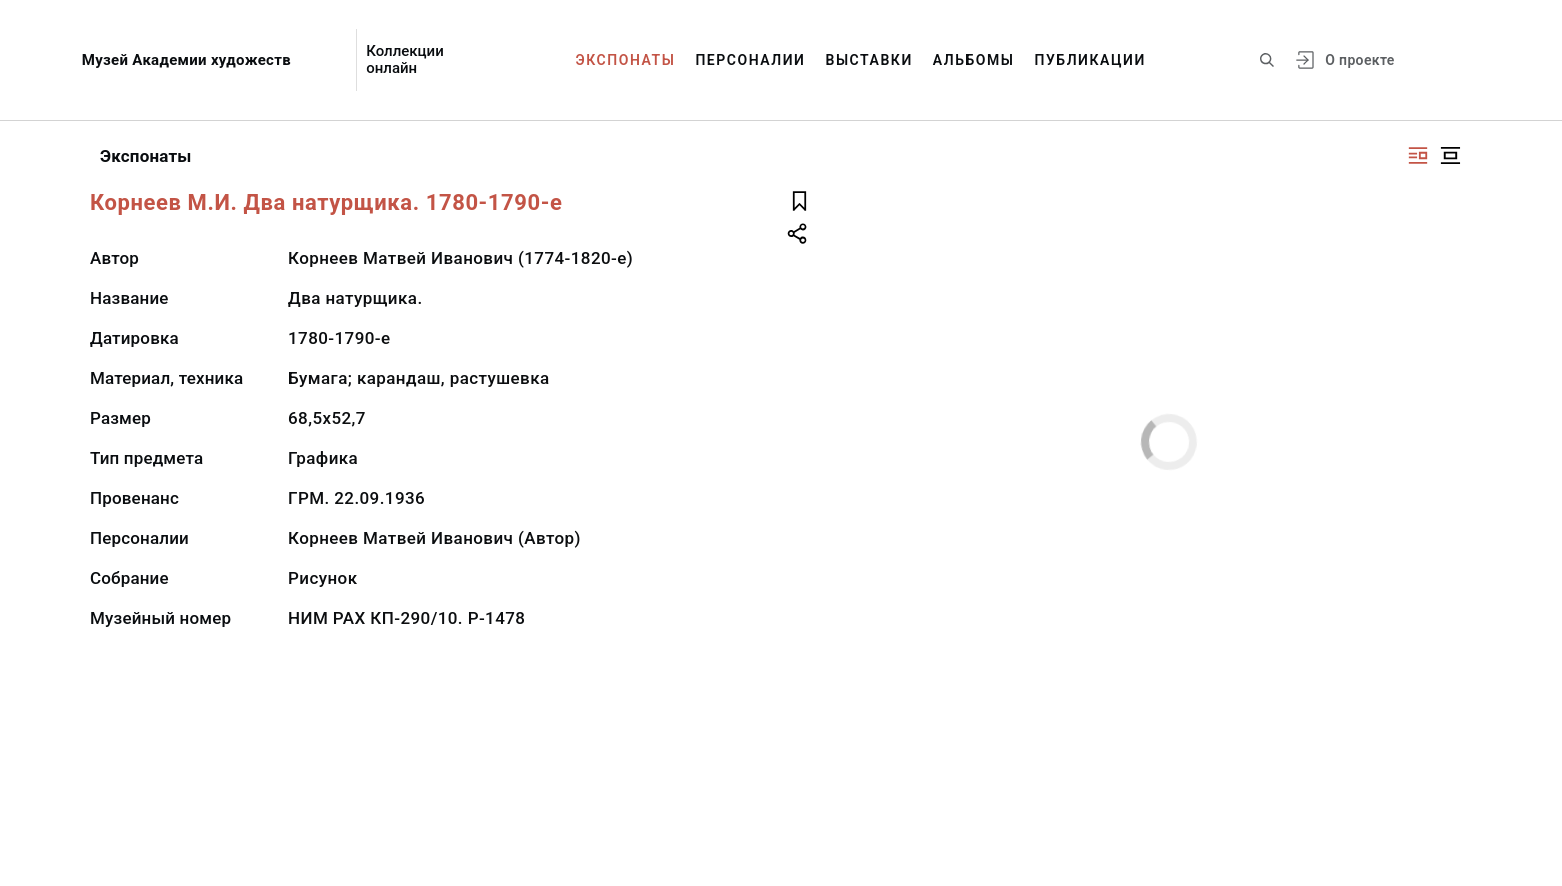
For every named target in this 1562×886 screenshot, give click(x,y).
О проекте (1359, 60)
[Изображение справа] (1418, 155)
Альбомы (974, 60)
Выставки (868, 60)
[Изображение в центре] (1450, 155)
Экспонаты (626, 60)
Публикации (1090, 60)
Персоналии (750, 60)
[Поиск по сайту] (1267, 60)
